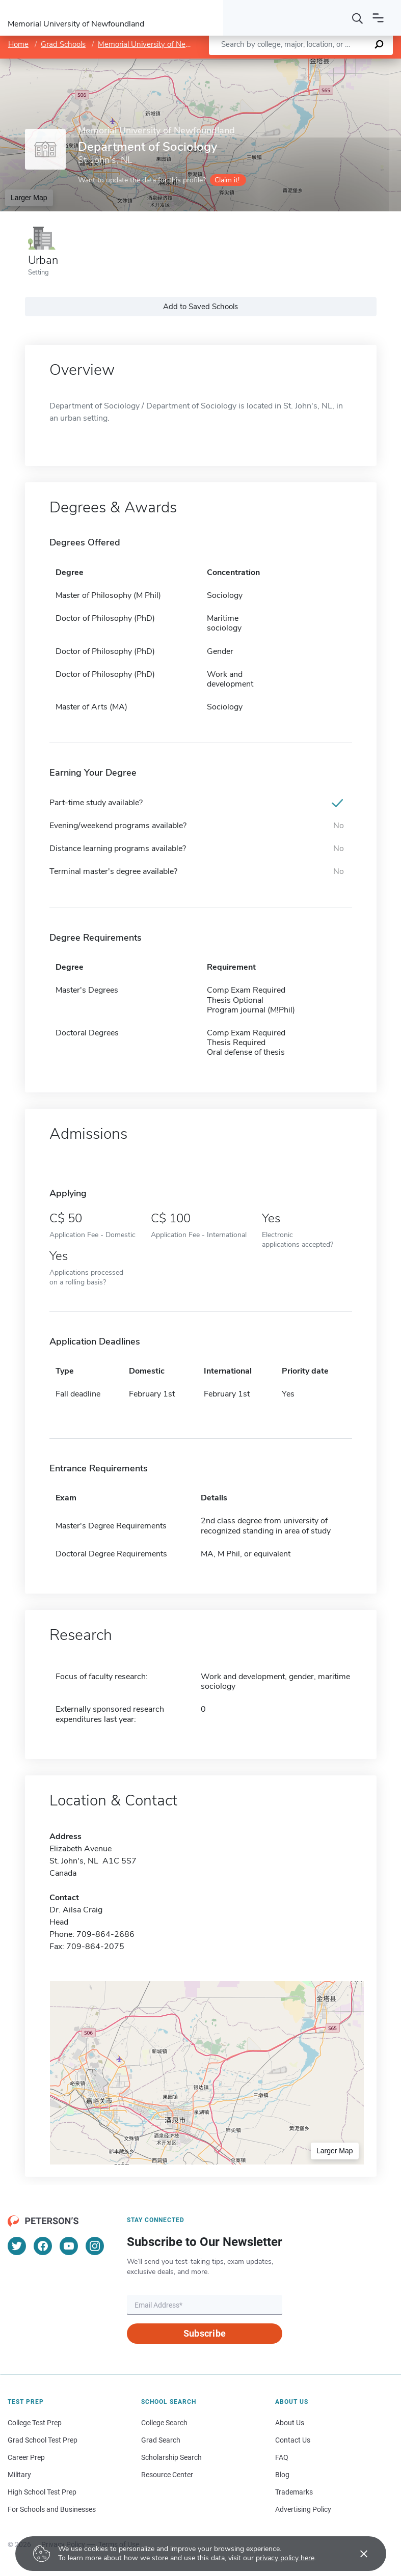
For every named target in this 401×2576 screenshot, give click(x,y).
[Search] (357, 18)
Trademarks (294, 2492)
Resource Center (167, 2475)
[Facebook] (43, 2246)
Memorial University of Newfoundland (162, 44)
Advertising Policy (303, 2509)
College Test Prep (35, 2423)
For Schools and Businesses (52, 2509)
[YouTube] (69, 2246)
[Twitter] (17, 2246)
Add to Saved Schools (200, 307)
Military (19, 2475)
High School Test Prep (42, 2492)
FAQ (281, 2457)
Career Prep (26, 2457)
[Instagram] (95, 2246)
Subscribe (204, 2333)
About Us (289, 2423)
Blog (282, 2475)
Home (18, 44)
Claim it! (227, 180)
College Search (164, 2423)
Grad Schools (63, 44)
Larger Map (29, 198)
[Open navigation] (378, 18)
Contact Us (292, 2440)
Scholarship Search (171, 2457)
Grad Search (160, 2440)
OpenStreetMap (332, 63)
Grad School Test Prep (42, 2440)
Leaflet (277, 63)
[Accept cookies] (356, 2553)
